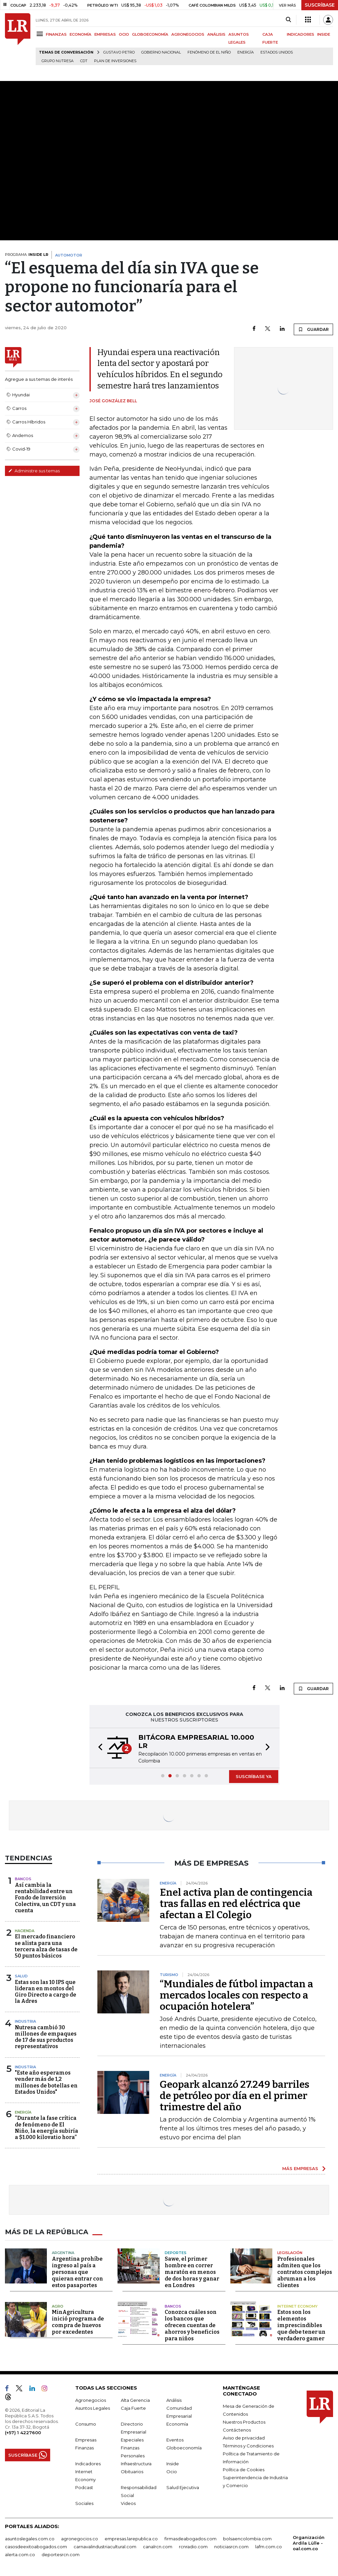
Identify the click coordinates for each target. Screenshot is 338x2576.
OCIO (124, 34)
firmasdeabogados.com (190, 2538)
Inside (172, 2463)
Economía (177, 2424)
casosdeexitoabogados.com (36, 2546)
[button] (98, 1748)
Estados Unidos (276, 52)
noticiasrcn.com (231, 2546)
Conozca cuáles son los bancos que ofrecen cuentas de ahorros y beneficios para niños (192, 2325)
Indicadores (88, 2463)
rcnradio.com (193, 2546)
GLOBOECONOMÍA (150, 34)
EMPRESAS (105, 34)
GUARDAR (313, 329)
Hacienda (24, 1930)
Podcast (84, 2487)
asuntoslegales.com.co (29, 2538)
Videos (128, 2503)
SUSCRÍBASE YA (254, 1776)
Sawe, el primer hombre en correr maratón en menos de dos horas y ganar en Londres (192, 2272)
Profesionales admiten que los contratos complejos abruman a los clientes (304, 2272)
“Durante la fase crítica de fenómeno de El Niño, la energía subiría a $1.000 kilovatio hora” (46, 2127)
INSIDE (323, 34)
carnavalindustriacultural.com (105, 2546)
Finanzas (84, 2447)
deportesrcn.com (61, 2554)
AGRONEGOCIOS (187, 34)
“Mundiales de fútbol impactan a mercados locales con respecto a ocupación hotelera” (236, 1995)
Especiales (132, 2439)
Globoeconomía (184, 2447)
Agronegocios (90, 2400)
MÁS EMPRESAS (300, 2168)
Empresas (85, 2439)
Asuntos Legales (92, 2408)
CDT (83, 61)
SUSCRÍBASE (320, 5)
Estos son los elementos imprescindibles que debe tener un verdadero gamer (301, 2325)
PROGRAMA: (26, 254)
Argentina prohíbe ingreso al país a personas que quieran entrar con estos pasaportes (77, 2272)
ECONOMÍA (80, 34)
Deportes (175, 2252)
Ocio (171, 2471)
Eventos (175, 2439)
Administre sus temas (34, 470)
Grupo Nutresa (58, 61)
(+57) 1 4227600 (23, 2432)
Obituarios (132, 2471)
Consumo (85, 2424)
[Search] (288, 20)
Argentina (63, 2252)
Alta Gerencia (135, 2400)
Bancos (23, 1879)
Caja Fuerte (133, 2408)
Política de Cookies (243, 2469)
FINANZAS (56, 34)
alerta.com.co (20, 2554)
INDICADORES (300, 34)
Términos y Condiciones (248, 2445)
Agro (57, 2306)
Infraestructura (136, 2463)
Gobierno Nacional (161, 52)
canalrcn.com (157, 2546)
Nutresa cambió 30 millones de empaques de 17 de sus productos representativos (46, 2037)
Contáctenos (237, 2430)
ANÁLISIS (216, 34)
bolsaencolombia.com (247, 2538)
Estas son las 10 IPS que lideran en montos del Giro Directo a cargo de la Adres (45, 1991)
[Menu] (41, 33)
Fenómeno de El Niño (209, 52)
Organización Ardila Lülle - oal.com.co (308, 2543)
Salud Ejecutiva (182, 2487)
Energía (245, 52)
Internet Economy (297, 2306)
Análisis (174, 2400)
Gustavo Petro (119, 52)
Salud (21, 1976)
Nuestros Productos (244, 2422)
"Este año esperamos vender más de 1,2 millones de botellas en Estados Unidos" (46, 2082)
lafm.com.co (268, 2546)
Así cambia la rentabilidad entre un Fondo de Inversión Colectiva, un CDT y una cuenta (45, 1898)
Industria (25, 2021)
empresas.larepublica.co (131, 2538)
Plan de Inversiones (115, 61)
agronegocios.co (79, 2538)
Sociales (84, 2503)
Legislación (289, 2252)
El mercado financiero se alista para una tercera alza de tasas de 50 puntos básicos (46, 1946)
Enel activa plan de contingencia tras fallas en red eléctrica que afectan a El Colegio (236, 1903)
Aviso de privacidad (244, 2437)
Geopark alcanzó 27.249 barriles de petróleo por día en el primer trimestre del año (234, 2096)
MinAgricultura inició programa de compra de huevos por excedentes (78, 2322)
